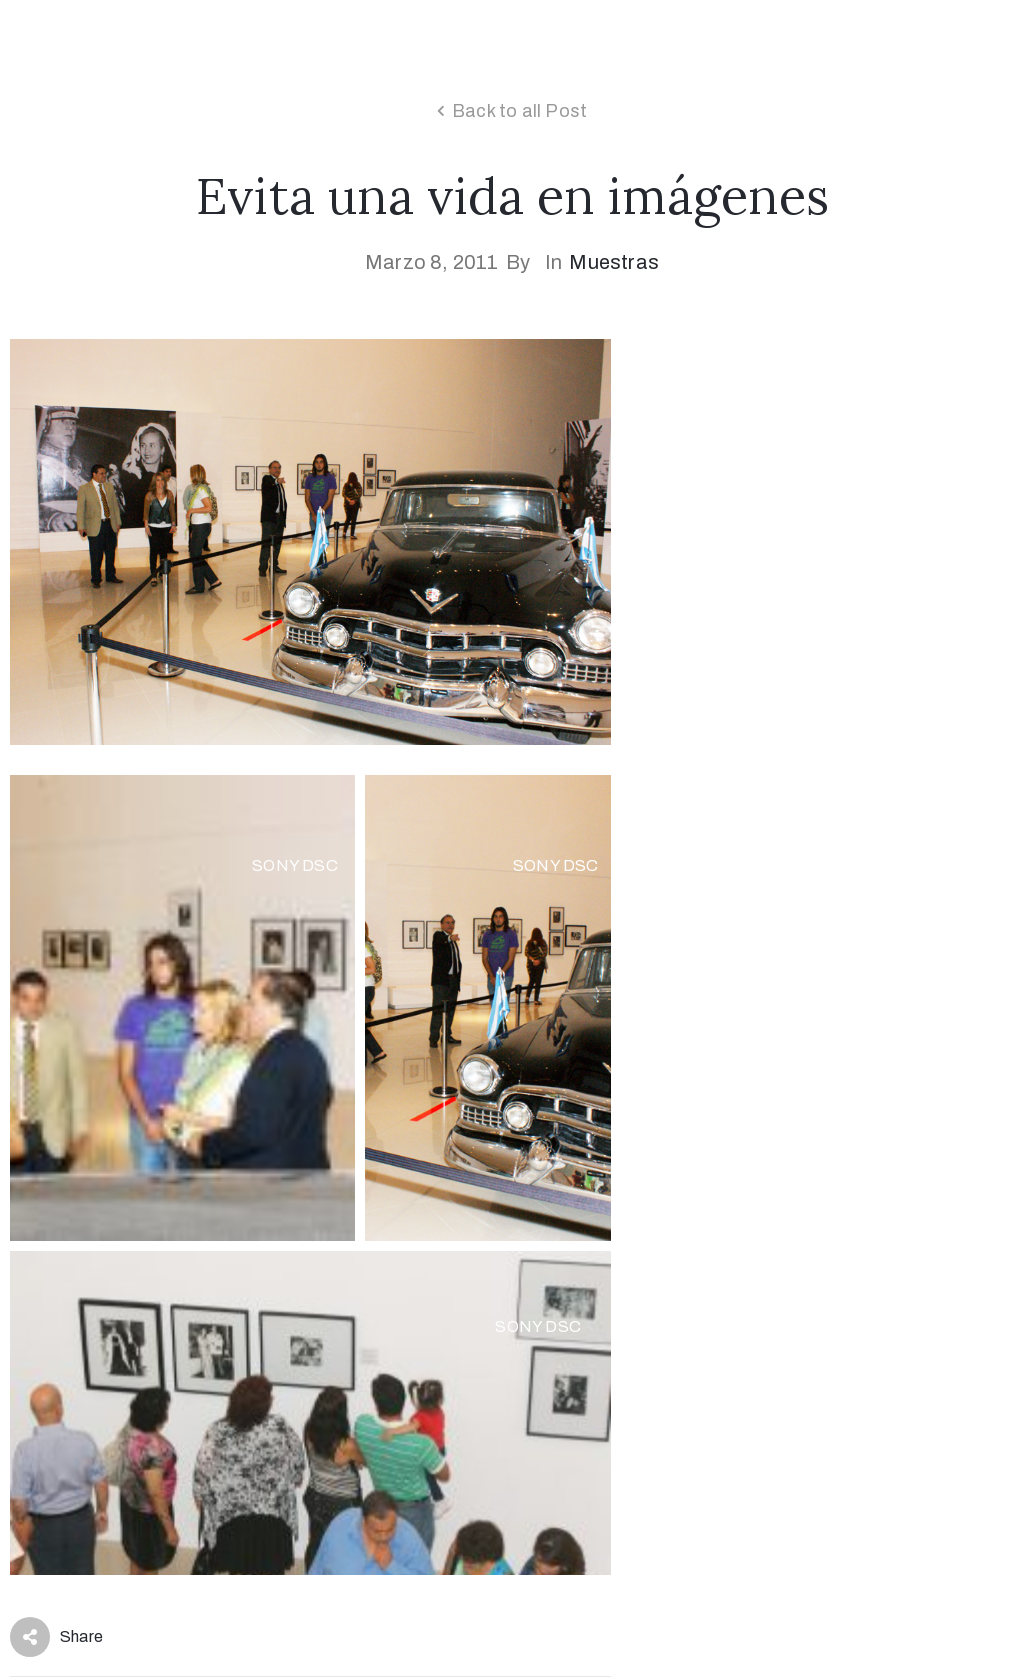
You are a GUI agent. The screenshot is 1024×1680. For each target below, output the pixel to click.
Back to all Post (519, 111)
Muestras (614, 262)
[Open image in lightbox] (182, 1008)
